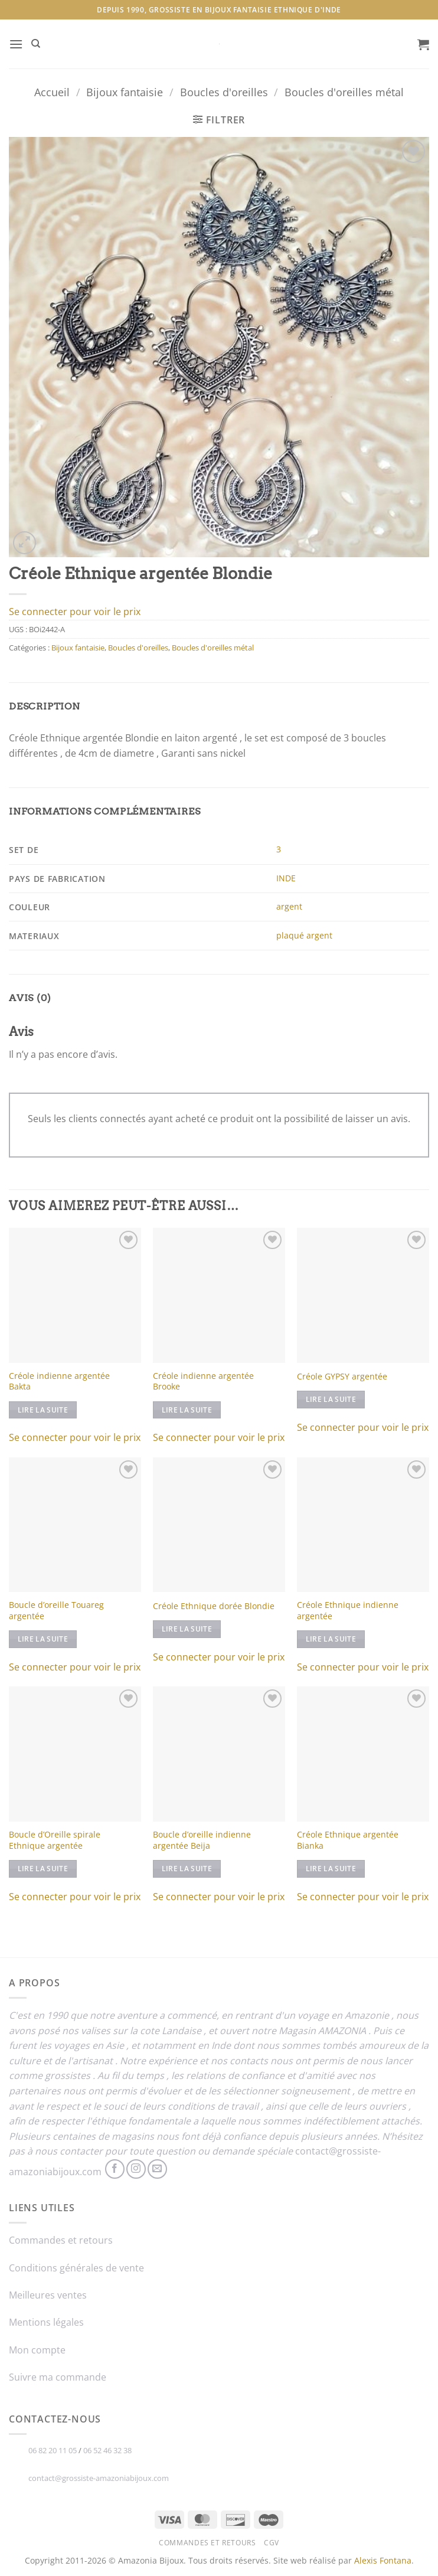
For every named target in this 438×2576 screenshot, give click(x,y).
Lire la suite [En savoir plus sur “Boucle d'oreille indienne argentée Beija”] (187, 1868)
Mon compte (37, 2349)
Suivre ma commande (57, 2377)
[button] (16, 44)
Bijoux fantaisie (124, 91)
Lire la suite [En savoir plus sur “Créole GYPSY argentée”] (331, 1399)
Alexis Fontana (382, 2560)
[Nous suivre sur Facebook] (115, 2169)
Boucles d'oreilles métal (344, 91)
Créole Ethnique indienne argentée (347, 1611)
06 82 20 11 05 (52, 2450)
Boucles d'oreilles (224, 91)
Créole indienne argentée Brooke (203, 1381)
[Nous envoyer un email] (157, 2169)
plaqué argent (304, 935)
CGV (271, 2543)
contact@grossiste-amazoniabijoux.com (98, 2478)
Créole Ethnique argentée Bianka (347, 1840)
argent (289, 906)
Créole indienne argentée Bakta (59, 1381)
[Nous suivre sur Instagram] (136, 2169)
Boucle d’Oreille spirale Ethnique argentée (54, 1840)
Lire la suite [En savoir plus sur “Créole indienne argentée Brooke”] (187, 1409)
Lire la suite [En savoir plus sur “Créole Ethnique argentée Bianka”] (331, 1868)
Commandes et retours (61, 2240)
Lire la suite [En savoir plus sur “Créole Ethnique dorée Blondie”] (187, 1628)
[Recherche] (35, 43)
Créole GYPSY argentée (342, 1376)
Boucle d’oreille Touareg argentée (56, 1611)
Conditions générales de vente (76, 2267)
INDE (286, 878)
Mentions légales (46, 2322)
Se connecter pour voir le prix (74, 611)
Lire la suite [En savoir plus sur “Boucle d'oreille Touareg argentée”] (43, 1638)
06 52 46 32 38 (107, 2450)
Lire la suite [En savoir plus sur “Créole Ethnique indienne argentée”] (331, 1638)
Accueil (52, 91)
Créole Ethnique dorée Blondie (213, 1606)
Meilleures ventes (48, 2295)
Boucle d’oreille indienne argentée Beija (202, 1840)
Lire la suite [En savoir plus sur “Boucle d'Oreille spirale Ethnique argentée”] (43, 1868)
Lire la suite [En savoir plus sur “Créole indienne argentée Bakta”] (43, 1409)
